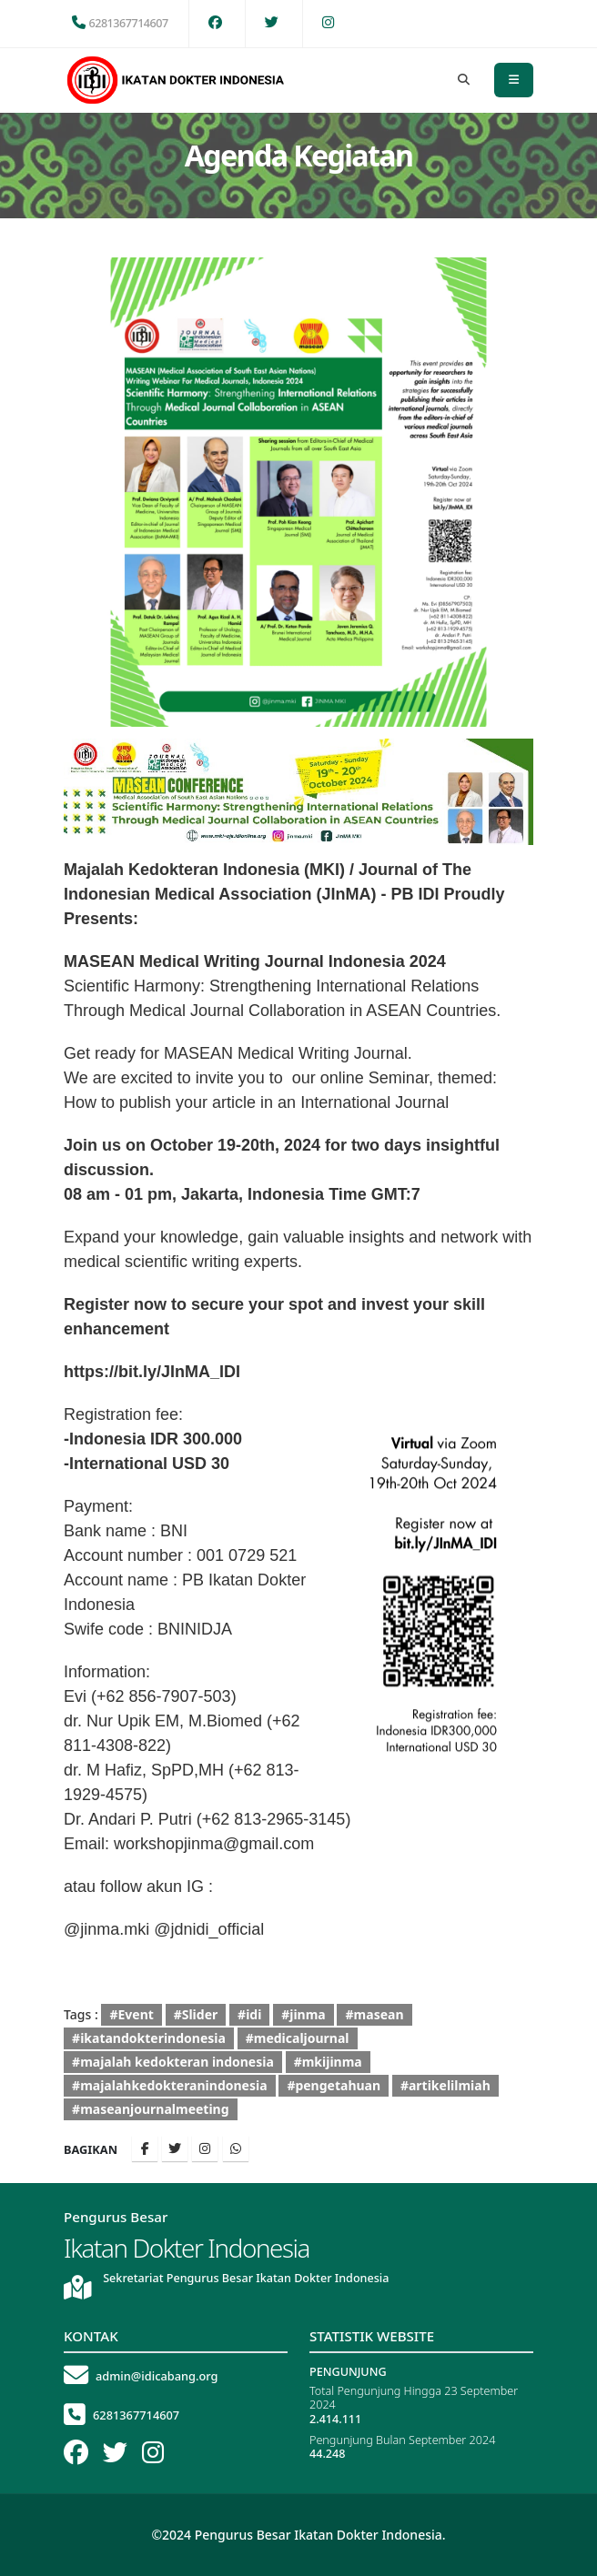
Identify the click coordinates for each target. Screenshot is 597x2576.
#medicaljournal (297, 2038)
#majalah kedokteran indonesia (173, 2061)
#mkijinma (328, 2061)
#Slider (196, 2014)
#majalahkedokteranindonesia (169, 2085)
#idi (249, 2014)
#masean (375, 2014)
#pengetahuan (333, 2085)
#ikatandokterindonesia (149, 2038)
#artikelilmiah (445, 2085)
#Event (131, 2014)
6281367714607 (120, 23)
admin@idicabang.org (157, 2376)
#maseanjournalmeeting (150, 2109)
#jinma (303, 2014)
